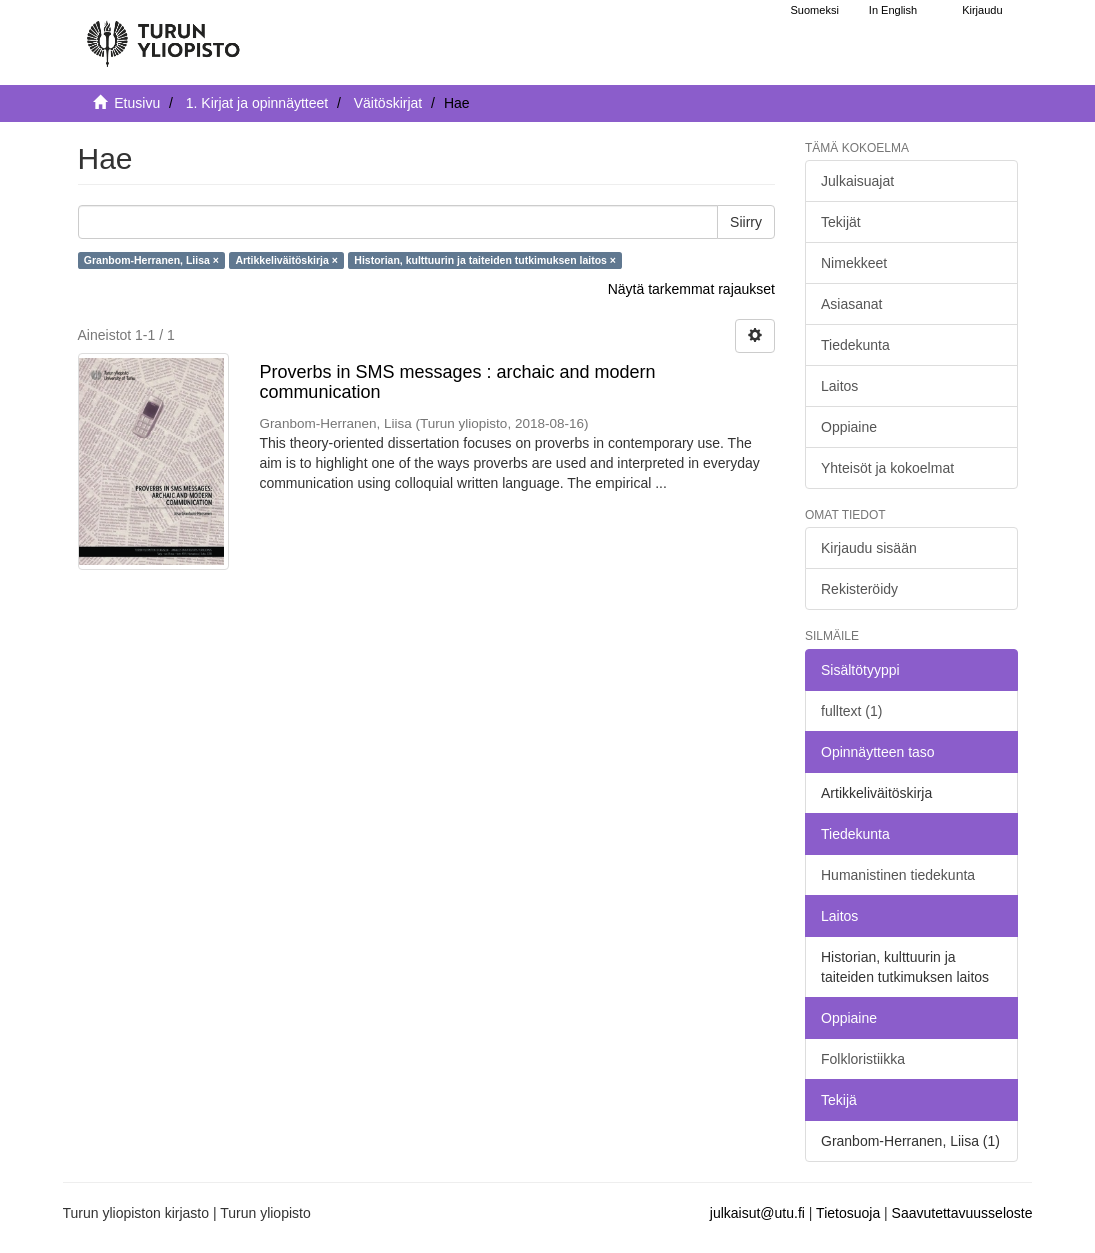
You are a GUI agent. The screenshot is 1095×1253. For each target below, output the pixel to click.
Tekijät (841, 222)
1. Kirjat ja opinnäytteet (257, 103)
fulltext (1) (851, 711)
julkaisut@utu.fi (757, 1213)
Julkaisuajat (857, 181)
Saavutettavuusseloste (962, 1213)
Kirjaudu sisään (869, 548)
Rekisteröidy (859, 589)
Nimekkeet (854, 263)
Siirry (746, 222)
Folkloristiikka (863, 1059)
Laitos (839, 386)
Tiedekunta (855, 345)
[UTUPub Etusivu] (163, 35)
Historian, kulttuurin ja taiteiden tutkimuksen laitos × (485, 260)
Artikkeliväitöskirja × (286, 260)
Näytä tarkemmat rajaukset (691, 289)
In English (893, 10)
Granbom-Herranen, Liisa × (151, 260)
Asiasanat (851, 304)
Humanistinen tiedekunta (898, 875)
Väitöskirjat (388, 103)
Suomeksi (815, 10)
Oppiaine (849, 427)
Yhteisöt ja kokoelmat (887, 468)
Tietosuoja (848, 1213)
